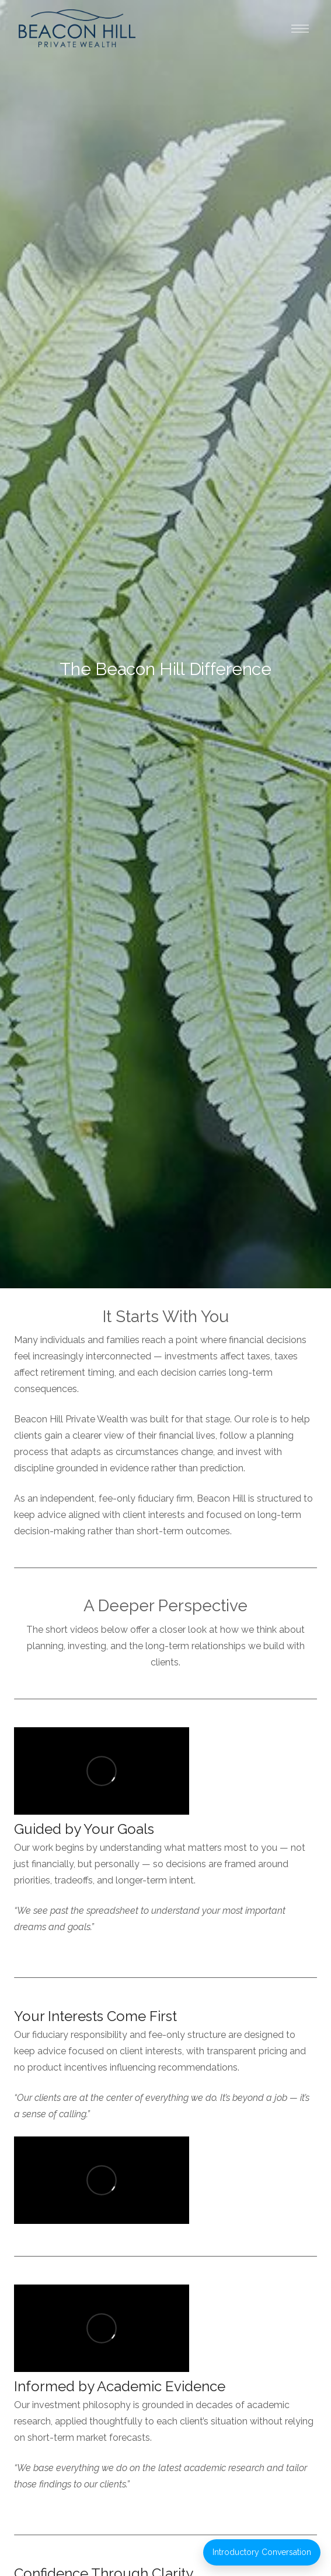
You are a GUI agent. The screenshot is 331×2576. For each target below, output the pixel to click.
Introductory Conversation (261, 2552)
